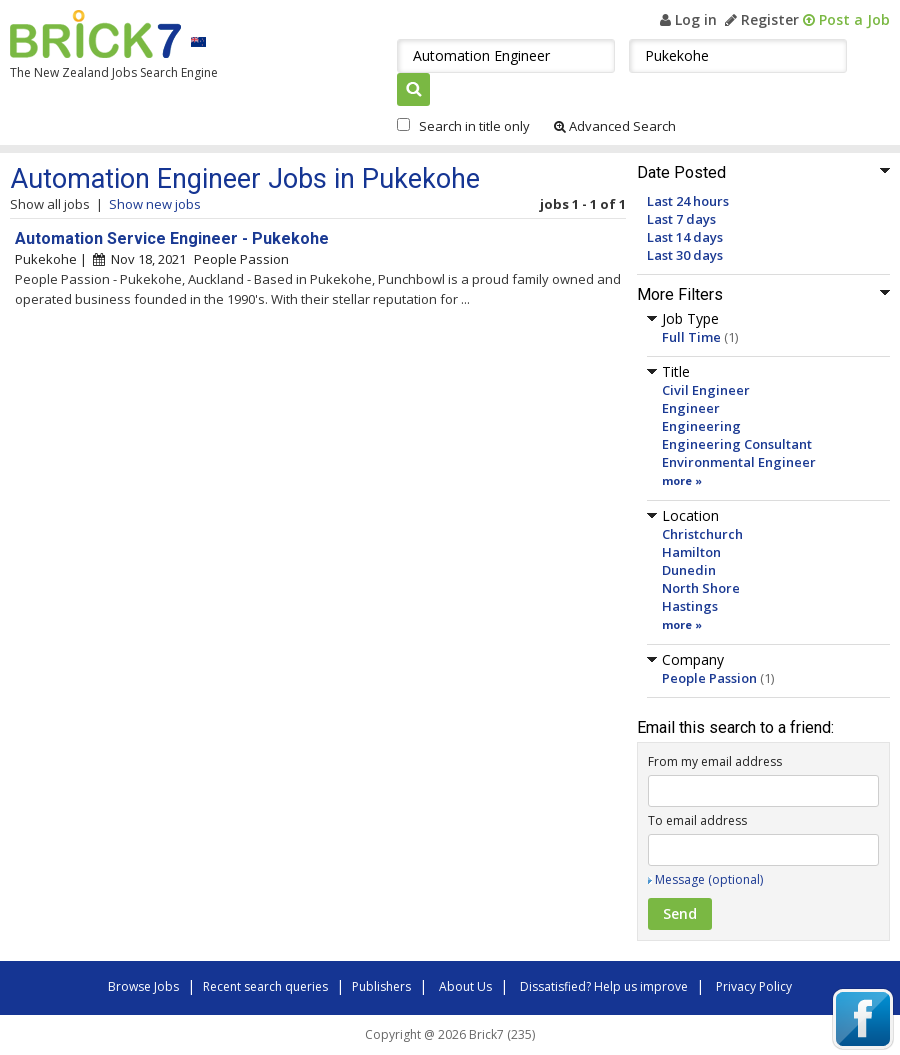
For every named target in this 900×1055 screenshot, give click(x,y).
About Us (465, 986)
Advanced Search (615, 126)
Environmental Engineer (739, 462)
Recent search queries (265, 986)
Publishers (381, 986)
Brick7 (95, 34)
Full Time (691, 337)
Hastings (690, 606)
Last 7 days (681, 219)
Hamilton (691, 552)
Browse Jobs (143, 986)
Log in (688, 19)
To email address (697, 820)
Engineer (691, 408)
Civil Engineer (706, 390)
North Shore (701, 588)
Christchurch (702, 534)
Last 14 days (685, 237)
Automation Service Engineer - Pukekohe (172, 238)
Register (762, 19)
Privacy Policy (754, 986)
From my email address (715, 761)
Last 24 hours (688, 201)
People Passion (709, 678)
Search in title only (474, 126)
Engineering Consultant (737, 444)
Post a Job (846, 19)
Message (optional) (709, 879)
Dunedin (689, 570)
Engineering (701, 426)
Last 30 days (685, 255)
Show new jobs (155, 204)
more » (682, 480)
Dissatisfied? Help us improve (604, 986)
